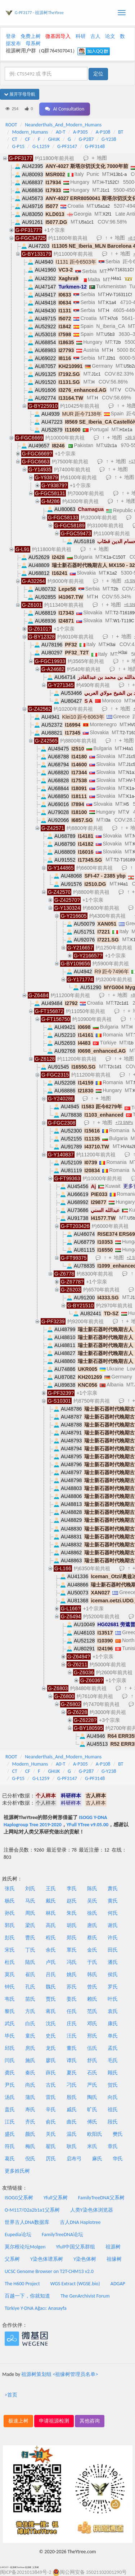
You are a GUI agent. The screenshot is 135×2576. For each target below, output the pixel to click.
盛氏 (10, 2134)
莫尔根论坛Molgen (25, 2247)
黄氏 (113, 1901)
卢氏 (51, 1962)
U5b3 (109, 334)
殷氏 (72, 2097)
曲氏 (72, 2122)
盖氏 (10, 2110)
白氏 (30, 2024)
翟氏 (51, 2146)
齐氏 (30, 2122)
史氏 (51, 2036)
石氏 (92, 2073)
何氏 (113, 1913)
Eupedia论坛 (18, 2234)
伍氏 (92, 2048)
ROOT (11, 125)
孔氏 (30, 1987)
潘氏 (113, 1962)
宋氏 (10, 1950)
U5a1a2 (102, 206)
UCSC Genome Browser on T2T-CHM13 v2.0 (49, 2271)
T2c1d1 (121, 1003)
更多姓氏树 (17, 2171)
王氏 (51, 1889)
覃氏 (72, 1950)
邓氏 (92, 2024)
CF (27, 139)
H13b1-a (118, 174)
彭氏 (10, 1938)
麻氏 (97, 2159)
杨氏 (10, 1901)
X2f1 (107, 214)
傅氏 (92, 2122)
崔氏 (30, 1974)
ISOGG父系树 (19, 2198)
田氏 (113, 1950)
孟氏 (113, 2048)
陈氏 (92, 1889)
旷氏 (92, 2110)
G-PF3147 (67, 146)
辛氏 (51, 2110)
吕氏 (51, 1974)
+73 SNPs (124, 1122)
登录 (11, 36)
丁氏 (30, 1950)
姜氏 (72, 1999)
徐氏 (92, 1913)
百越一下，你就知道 (27, 2296)
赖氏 (92, 1999)
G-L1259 (40, 146)
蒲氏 (30, 2097)
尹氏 (10, 2085)
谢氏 (113, 1925)
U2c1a (110, 445)
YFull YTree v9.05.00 (87, 1825)
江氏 (10, 2122)
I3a (107, 820)
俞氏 (51, 2122)
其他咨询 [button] (90, 2421)
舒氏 (92, 2060)
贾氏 (51, 1999)
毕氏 (10, 2036)
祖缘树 (114, 2259)
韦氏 (10, 1999)
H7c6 (113, 318)
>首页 (11, 2395)
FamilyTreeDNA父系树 (101, 2198)
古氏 (51, 2085)
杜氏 (10, 1962)
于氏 (92, 1962)
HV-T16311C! (121, 269)
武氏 (10, 2024)
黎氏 (10, 2011)
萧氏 (113, 1889)
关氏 (51, 2134)
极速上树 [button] (18, 2421)
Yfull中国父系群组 (75, 2247)
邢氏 (92, 2036)
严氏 (92, 2085)
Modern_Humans (30, 132)
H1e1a (126, 429)
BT (120, 132)
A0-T (60, 132)
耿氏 (72, 2146)
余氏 (51, 1950)
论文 (110, 36)
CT (14, 139)
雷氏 (51, 2097)
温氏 (72, 2134)
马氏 (30, 1901)
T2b (117, 342)
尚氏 (30, 2085)
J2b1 (110, 358)
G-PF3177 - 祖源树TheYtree (39, 12)
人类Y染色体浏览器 (91, 2210)
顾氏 (113, 2073)
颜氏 (30, 2134)
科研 (81, 36)
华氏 (118, 2159)
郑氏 (72, 1938)
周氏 (30, 1913)
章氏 (113, 2146)
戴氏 (51, 1901)
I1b (130, 1042)
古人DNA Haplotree (80, 2222)
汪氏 (72, 2036)
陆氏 (30, 1962)
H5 (126, 804)
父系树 (12, 2259)
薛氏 (51, 2073)
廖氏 (51, 2060)
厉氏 (51, 2159)
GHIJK (54, 139)
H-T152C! (109, 182)
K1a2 (112, 573)
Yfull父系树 (55, 2198)
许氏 (113, 1938)
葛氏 (10, 2159)
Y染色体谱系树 (46, 2259)
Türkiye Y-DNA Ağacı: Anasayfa (36, 2308)
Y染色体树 (84, 2259)
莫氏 (10, 1974)
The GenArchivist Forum (84, 2296)
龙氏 (51, 2048)
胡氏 (72, 1925)
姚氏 (72, 1974)
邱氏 (10, 2048)
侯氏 (113, 1974)
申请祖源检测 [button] (54, 2421)
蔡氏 (92, 1938)
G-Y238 (109, 139)
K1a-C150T (114, 557)
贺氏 (113, 2085)
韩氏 (92, 1974)
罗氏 (113, 1987)
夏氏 (72, 2073)
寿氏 (30, 2110)
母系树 (33, 43)
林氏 (51, 1913)
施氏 (30, 2060)
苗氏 (30, 1999)
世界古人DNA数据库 (27, 2222)
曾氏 (92, 1987)
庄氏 (72, 2024)
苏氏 (72, 1987)
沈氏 (51, 2024)
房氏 (30, 2048)
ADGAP (118, 2284)
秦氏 (30, 2073)
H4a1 (116, 278)
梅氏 (30, 2146)
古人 (95, 36)
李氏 (72, 1889)
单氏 (113, 2036)
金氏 (92, 1950)
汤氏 (10, 2097)
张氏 (10, 1889)
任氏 (72, 2011)
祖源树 (113, 2247)
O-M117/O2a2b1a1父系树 (32, 2210)
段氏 (113, 2122)
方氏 (30, 2011)
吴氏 (92, 1901)
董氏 (72, 2048)
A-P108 (103, 132)
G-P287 (86, 139)
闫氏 (10, 2060)
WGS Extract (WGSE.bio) (75, 2284)
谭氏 (72, 2060)
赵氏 (72, 1901)
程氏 (51, 1938)
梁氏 (30, 1925)
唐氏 (92, 1925)
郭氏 (10, 1925)
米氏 (92, 2146)
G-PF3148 (95, 146)
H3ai (111, 644)
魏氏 (51, 1987)
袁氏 (113, 2011)
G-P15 (18, 146)
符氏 (10, 2146)
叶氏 (113, 1999)
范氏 (92, 2011)
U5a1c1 (86, 222)
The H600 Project (22, 2284)
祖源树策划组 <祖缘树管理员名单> (59, 2374)
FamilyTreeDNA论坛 (62, 2234)
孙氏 (10, 1913)
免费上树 (31, 36)
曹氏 (30, 1938)
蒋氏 (51, 2011)
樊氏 (118, 2134)
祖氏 (113, 2110)
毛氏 (113, 2060)
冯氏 (72, 1962)
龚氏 (10, 2073)
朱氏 (72, 1913)
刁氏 (72, 2085)
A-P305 (80, 132)
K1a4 (111, 302)
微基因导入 (58, 36)
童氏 (30, 2036)
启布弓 (74, 2159)
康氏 (113, 2024)
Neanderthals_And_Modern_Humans (63, 125)
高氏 (51, 1925)
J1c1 (104, 190)
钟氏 (10, 1987)
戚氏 (72, 2110)
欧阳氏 (94, 2134)
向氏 (113, 2097)
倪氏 (30, 2159)
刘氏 (30, 1889)
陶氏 (92, 2097)
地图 (102, 158)
